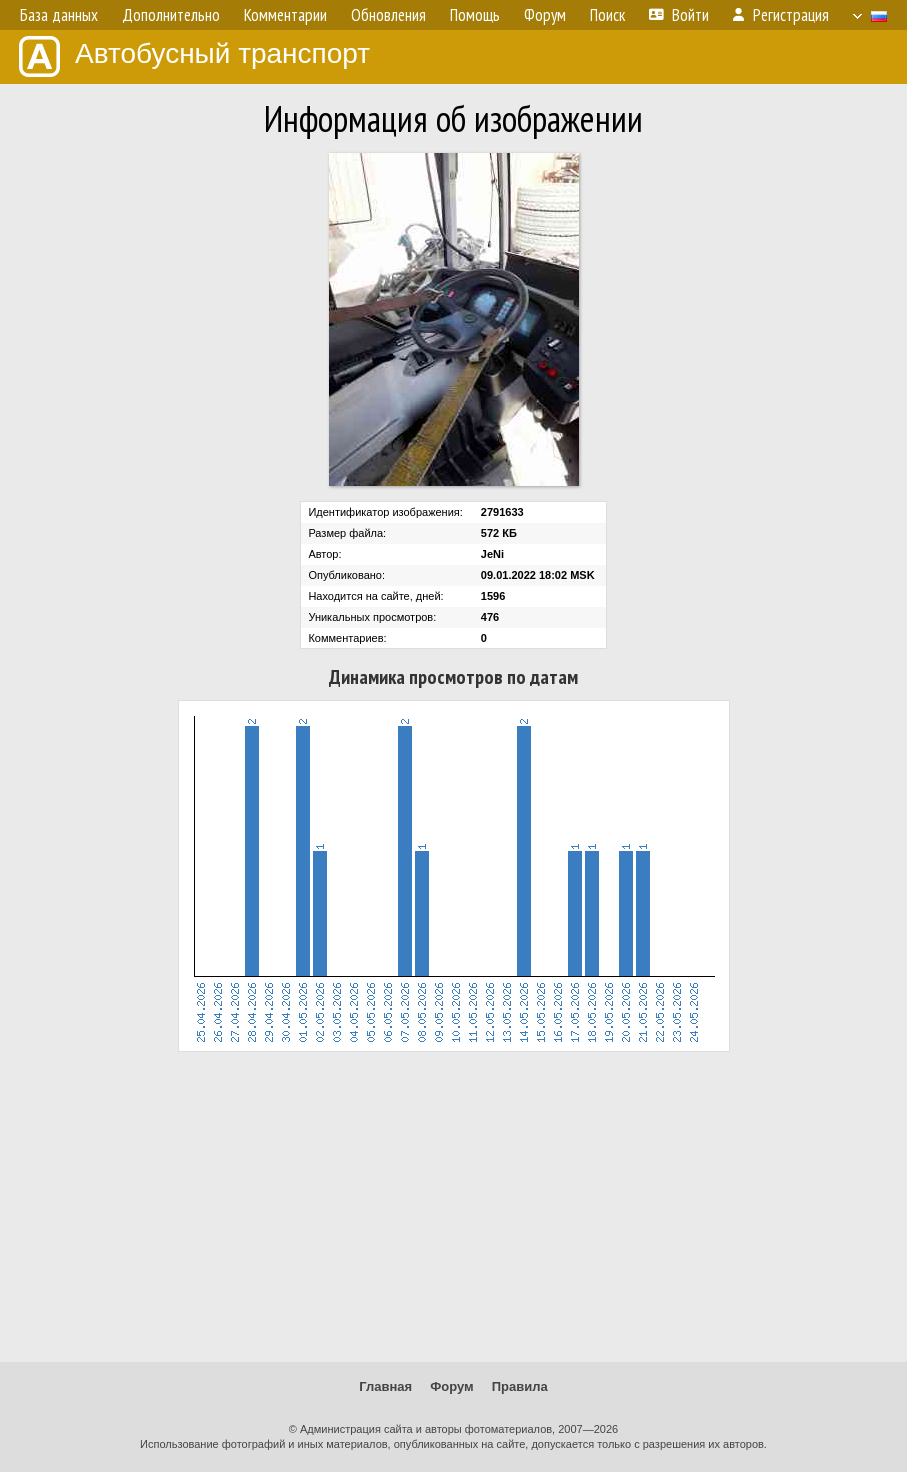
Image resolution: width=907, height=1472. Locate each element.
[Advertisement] (453, 1207)
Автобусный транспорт (194, 56)
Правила (520, 1386)
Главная (385, 1386)
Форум (451, 1386)
